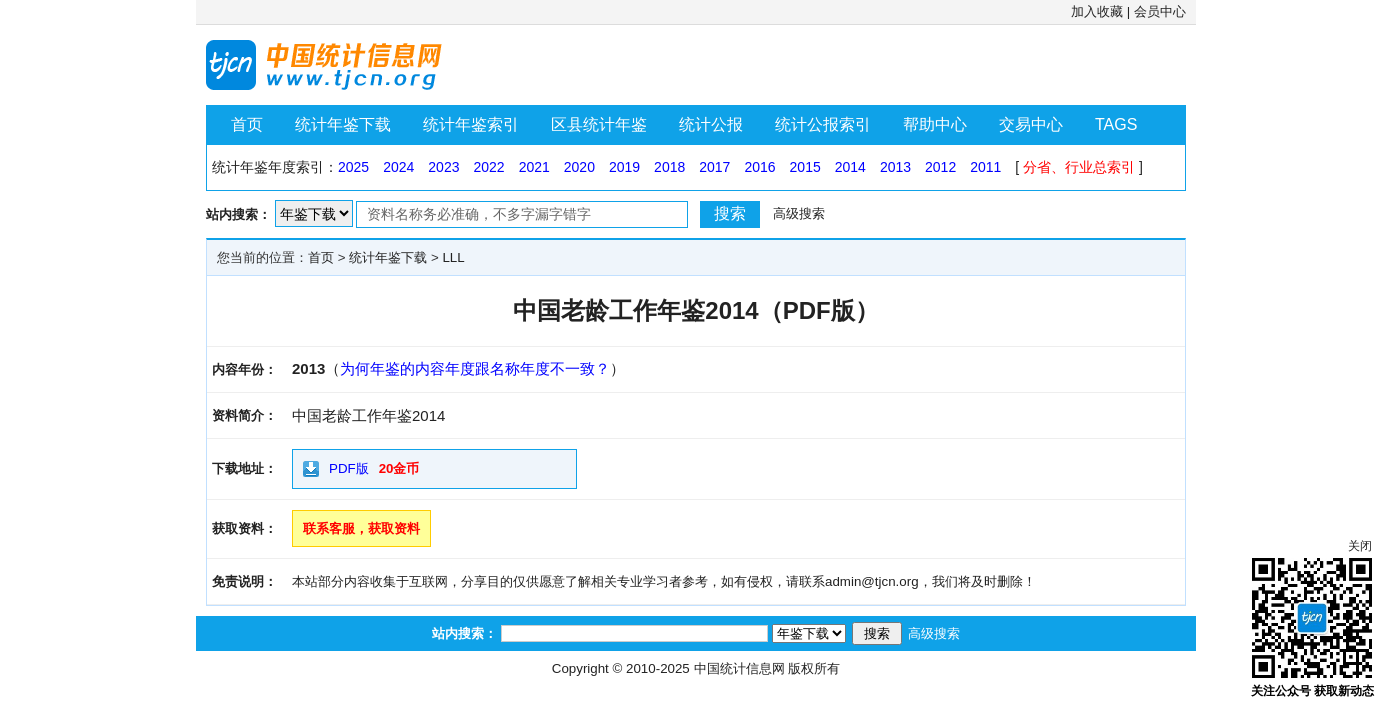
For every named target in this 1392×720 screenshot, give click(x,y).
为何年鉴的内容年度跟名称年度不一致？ (475, 368)
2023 (443, 167)
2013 (895, 167)
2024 (398, 167)
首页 (247, 124)
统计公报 (711, 124)
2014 (850, 167)
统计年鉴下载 (343, 124)
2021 (534, 167)
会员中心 (1160, 11)
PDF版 (349, 468)
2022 (488, 167)
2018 (669, 167)
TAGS (1116, 124)
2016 (759, 167)
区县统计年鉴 (599, 124)
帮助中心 (935, 124)
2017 (714, 167)
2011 (985, 167)
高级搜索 (799, 213)
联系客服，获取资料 (361, 528)
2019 (624, 167)
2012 (940, 167)
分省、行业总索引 (1079, 167)
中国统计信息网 (739, 668)
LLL (453, 257)
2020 (579, 167)
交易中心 (1031, 124)
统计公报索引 (823, 124)
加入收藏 (1097, 11)
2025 (353, 167)
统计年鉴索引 (471, 124)
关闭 (1360, 546)
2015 (805, 167)
